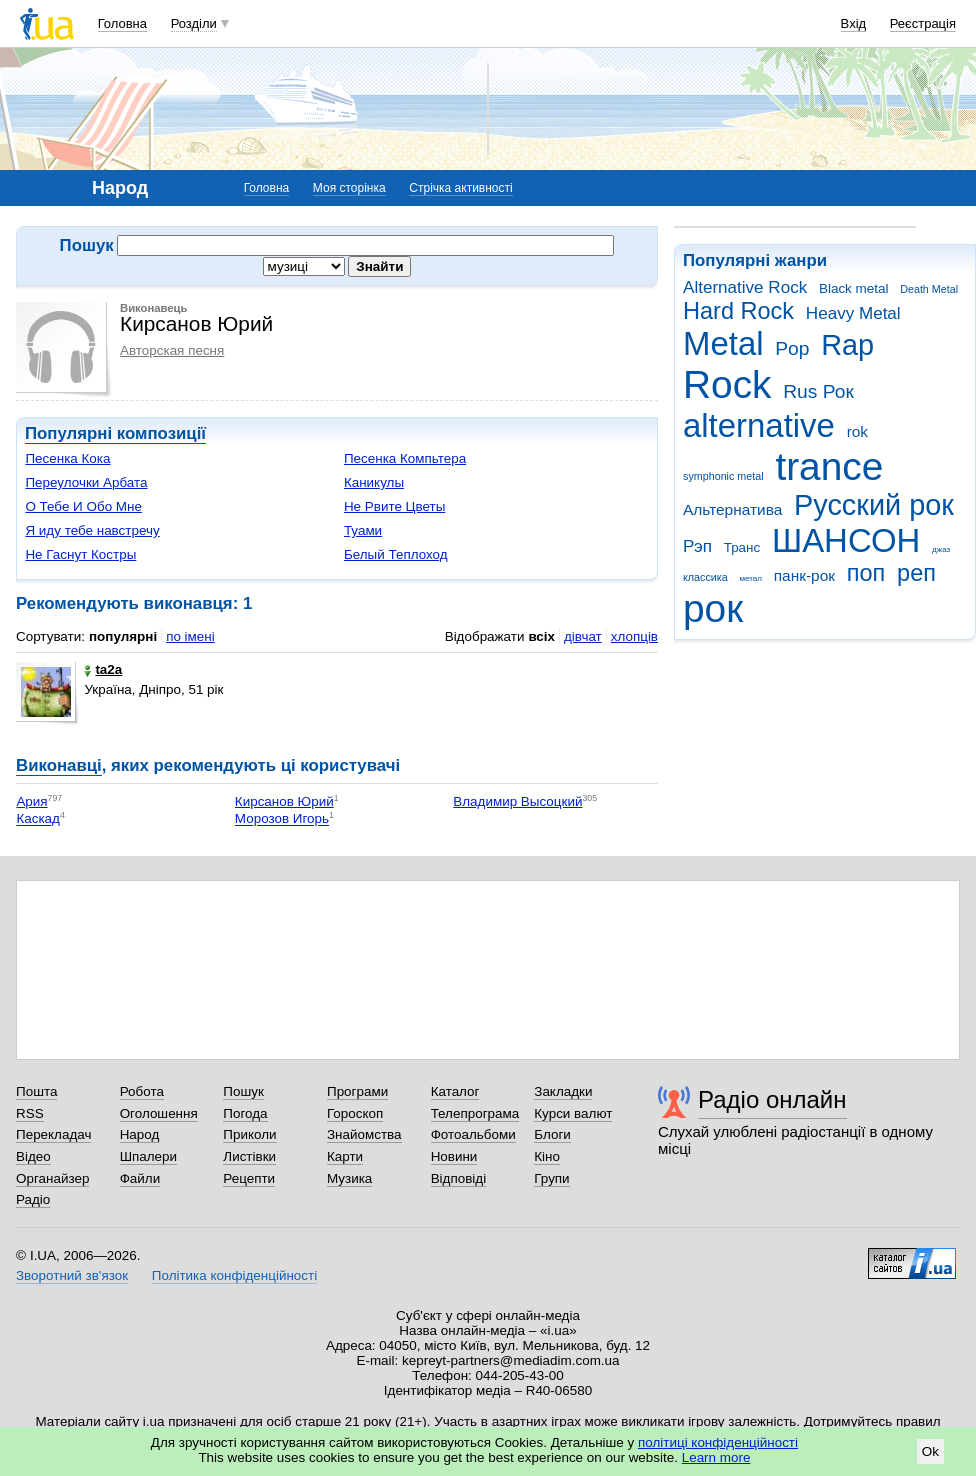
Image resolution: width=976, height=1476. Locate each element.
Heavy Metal (853, 313)
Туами (363, 530)
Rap (847, 345)
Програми (357, 1091)
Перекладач (53, 1134)
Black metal (853, 288)
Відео (33, 1156)
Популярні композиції (115, 433)
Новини (454, 1156)
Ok (930, 1451)
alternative (759, 425)
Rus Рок (818, 391)
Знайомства (364, 1134)
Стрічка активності (460, 188)
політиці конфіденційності (718, 1442)
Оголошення (159, 1113)
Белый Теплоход (396, 554)
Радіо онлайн (772, 1099)
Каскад (38, 819)
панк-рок (804, 575)
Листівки (249, 1156)
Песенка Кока (67, 458)
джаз (941, 549)
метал (750, 578)
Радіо (33, 1199)
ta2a (103, 669)
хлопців (634, 636)
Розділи (194, 23)
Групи (551, 1178)
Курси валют (573, 1113)
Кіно (547, 1156)
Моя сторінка (349, 188)
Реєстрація (923, 23)
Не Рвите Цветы (395, 506)
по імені (190, 636)
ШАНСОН (846, 540)
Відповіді (459, 1178)
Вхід (854, 23)
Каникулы (374, 482)
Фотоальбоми (473, 1134)
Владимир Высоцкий (517, 801)
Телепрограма (475, 1113)
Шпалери (148, 1156)
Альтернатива (732, 509)
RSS (30, 1113)
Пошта (36, 1091)
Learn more (716, 1457)
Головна (122, 23)
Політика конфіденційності (234, 1275)
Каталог (455, 1091)
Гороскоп (355, 1113)
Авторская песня (172, 350)
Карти (345, 1156)
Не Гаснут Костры (80, 554)
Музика (349, 1178)
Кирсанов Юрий (284, 801)
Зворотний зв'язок (72, 1275)
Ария (31, 801)
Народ (140, 1134)
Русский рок (874, 505)
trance (829, 466)
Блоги (552, 1134)
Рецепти (249, 1178)
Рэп (697, 546)
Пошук (243, 1091)
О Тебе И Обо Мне (83, 506)
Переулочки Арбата (86, 482)
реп (916, 573)
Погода (245, 1113)
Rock (727, 384)
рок (713, 608)
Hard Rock (738, 311)
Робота (142, 1091)
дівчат (583, 636)
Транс (742, 547)
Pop (792, 348)
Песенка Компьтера (405, 458)
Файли (140, 1178)
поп (866, 573)
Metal (723, 343)
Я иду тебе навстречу (92, 530)
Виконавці (59, 765)
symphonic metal (723, 476)
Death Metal (929, 289)
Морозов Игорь (282, 819)
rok (857, 431)
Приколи (249, 1134)
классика (705, 577)
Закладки (563, 1091)
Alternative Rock (745, 287)
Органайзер (52, 1178)
